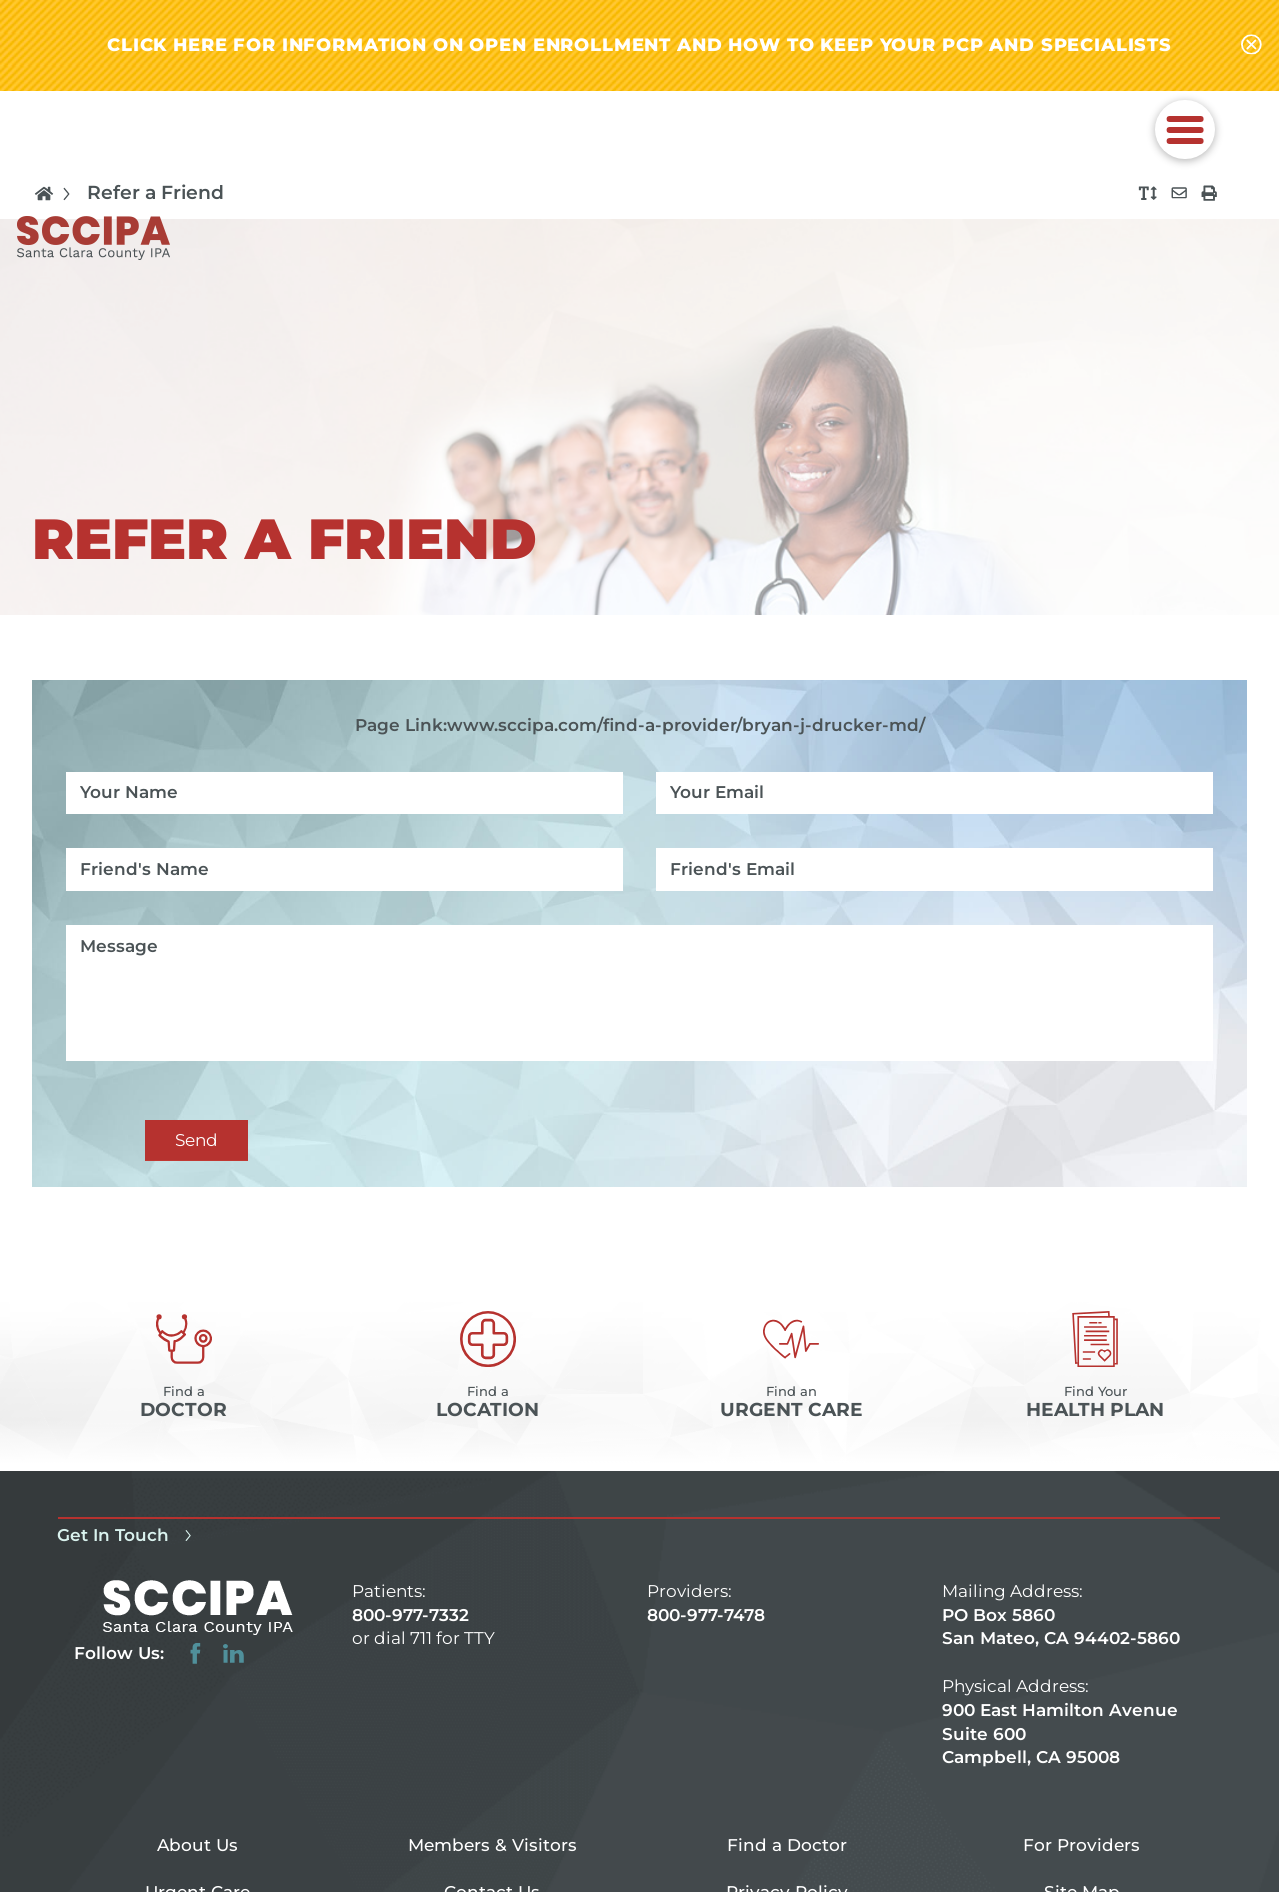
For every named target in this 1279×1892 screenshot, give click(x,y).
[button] (1184, 128)
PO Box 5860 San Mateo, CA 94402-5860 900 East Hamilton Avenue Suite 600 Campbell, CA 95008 (1061, 1685)
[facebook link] (195, 1653)
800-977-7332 (410, 1614)
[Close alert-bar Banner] (1251, 45)
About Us (197, 1844)
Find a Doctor (787, 1844)
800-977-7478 (706, 1614)
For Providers (1081, 1844)
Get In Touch (127, 1535)
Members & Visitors (492, 1844)
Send (196, 1139)
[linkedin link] (233, 1653)
